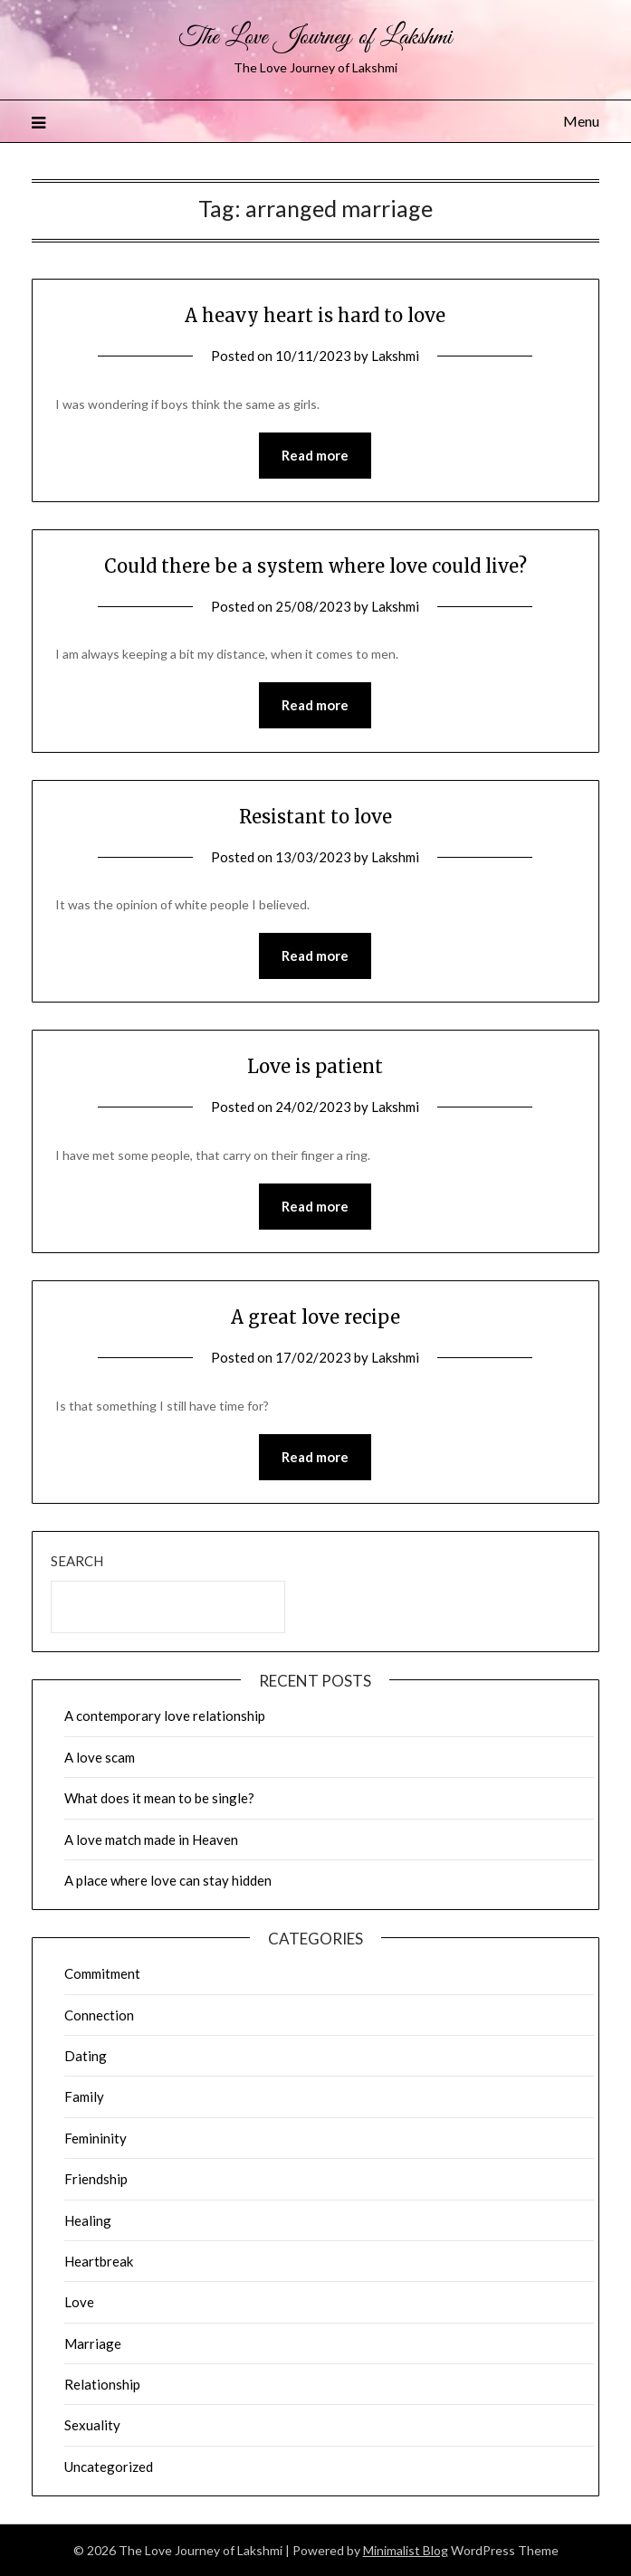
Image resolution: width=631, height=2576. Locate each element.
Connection (99, 2015)
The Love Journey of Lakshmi (315, 37)
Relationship (102, 2384)
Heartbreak (98, 2261)
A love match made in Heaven (151, 1839)
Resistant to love (315, 816)
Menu (581, 120)
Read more (315, 455)
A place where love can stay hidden (168, 1880)
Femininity (95, 2138)
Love (79, 2302)
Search (77, 1561)
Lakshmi (395, 355)
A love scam (99, 1757)
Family (84, 2096)
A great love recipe (315, 1317)
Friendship (96, 2179)
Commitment (102, 1973)
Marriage (92, 2343)
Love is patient (315, 1066)
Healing (87, 2220)
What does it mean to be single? (159, 1798)
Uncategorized (108, 2466)
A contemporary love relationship (164, 1715)
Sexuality (92, 2425)
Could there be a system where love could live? (315, 566)
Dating (85, 2056)
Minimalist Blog (405, 2550)
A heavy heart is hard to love (315, 315)
